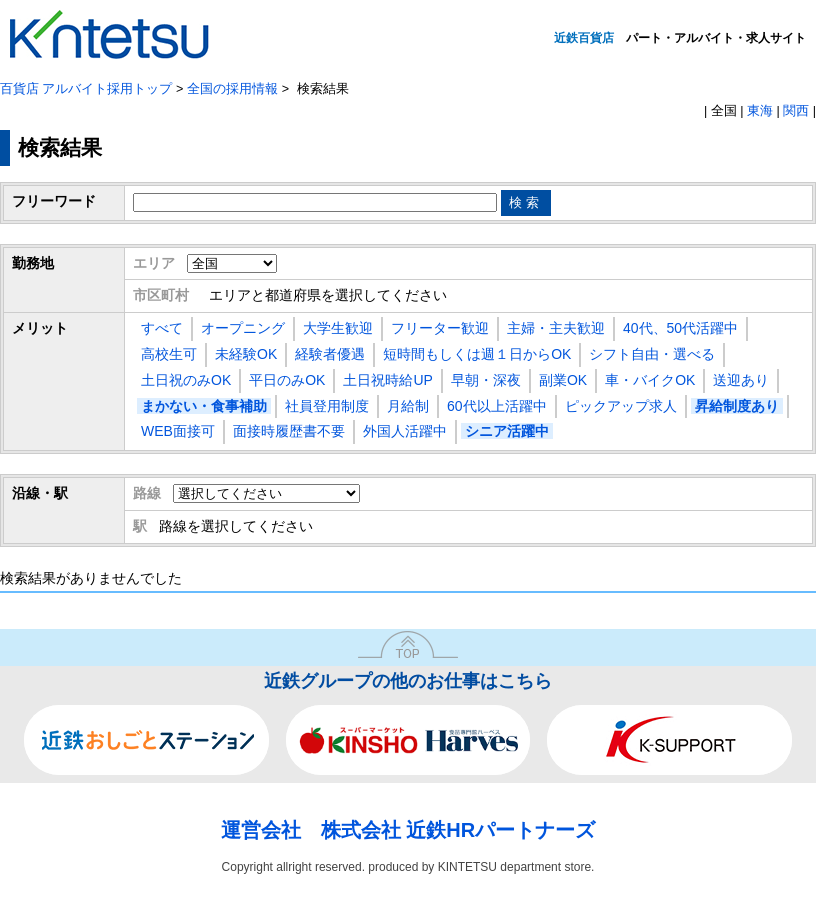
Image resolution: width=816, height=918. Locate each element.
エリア (154, 263)
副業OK (563, 380)
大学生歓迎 (338, 328)
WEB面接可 (178, 431)
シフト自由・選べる (652, 354)
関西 (796, 111)
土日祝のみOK (186, 380)
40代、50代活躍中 (680, 328)
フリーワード (54, 201)
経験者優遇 (330, 354)
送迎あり (741, 380)
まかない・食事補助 (204, 406)
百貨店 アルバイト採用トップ (86, 89)
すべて (162, 328)
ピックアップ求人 (621, 406)
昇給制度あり (737, 406)
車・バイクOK (650, 380)
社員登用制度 (327, 406)
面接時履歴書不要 (289, 431)
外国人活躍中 (405, 431)
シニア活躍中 (507, 431)
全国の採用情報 (232, 89)
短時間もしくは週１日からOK (477, 354)
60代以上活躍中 (497, 406)
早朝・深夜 (486, 380)
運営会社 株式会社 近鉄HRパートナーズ (408, 830)
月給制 (408, 406)
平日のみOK (287, 380)
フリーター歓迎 (440, 328)
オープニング (243, 328)
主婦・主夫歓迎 (556, 328)
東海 (760, 111)
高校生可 (169, 354)
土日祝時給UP (387, 380)
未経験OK (246, 354)
